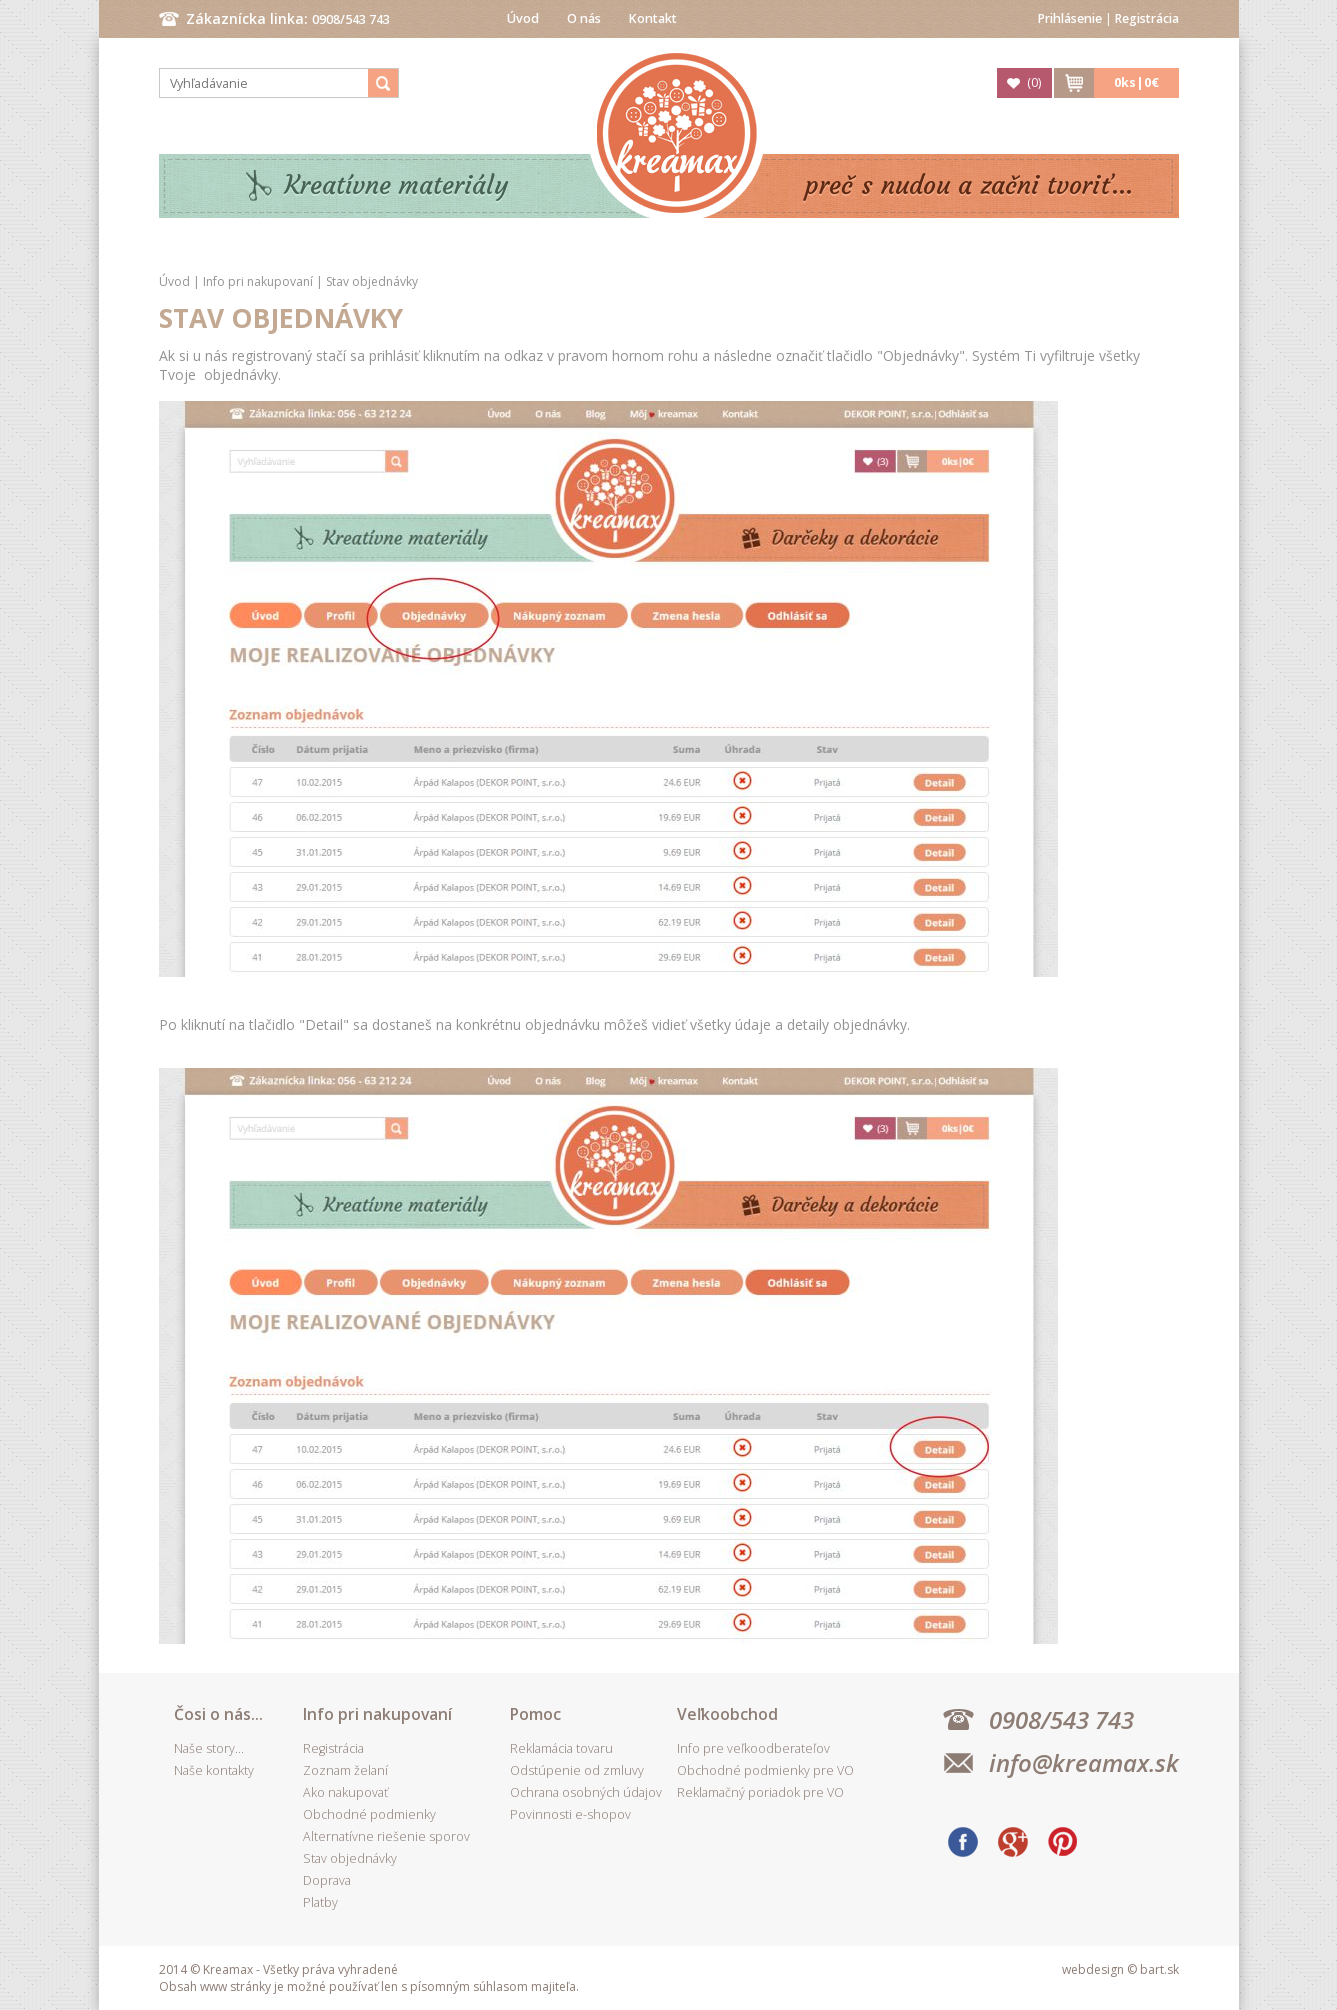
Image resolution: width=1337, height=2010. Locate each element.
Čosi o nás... (218, 1714)
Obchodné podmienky (369, 1814)
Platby (320, 1902)
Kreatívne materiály (396, 185)
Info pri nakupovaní (259, 281)
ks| (1136, 82)
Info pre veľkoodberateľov (753, 1748)
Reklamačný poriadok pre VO (760, 1792)
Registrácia (1147, 18)
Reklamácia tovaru (561, 1748)
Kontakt (653, 18)
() (1034, 82)
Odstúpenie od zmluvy (577, 1770)
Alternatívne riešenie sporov (386, 1836)
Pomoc (535, 1714)
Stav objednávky (372, 281)
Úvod (523, 18)
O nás (584, 18)
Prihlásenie (1070, 18)
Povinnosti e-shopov (570, 1814)
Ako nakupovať (345, 1792)
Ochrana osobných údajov (586, 1792)
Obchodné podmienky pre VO (765, 1770)
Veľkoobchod (727, 1714)
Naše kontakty (214, 1770)
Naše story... (209, 1748)
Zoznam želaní (345, 1770)
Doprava (327, 1880)
